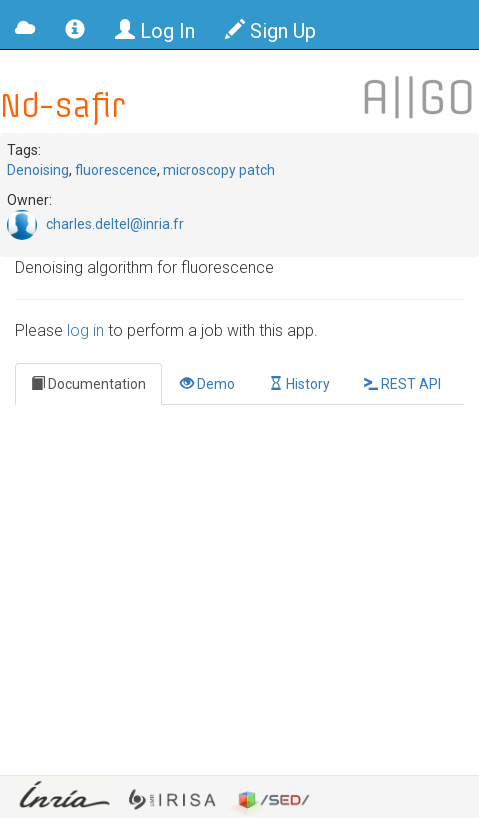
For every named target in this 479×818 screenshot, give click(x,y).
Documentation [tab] (88, 384)
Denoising (38, 170)
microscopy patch (219, 170)
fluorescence (116, 170)
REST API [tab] (402, 384)
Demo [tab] (207, 384)
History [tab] (299, 384)
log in (85, 330)
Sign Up (270, 31)
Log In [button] (155, 31)
